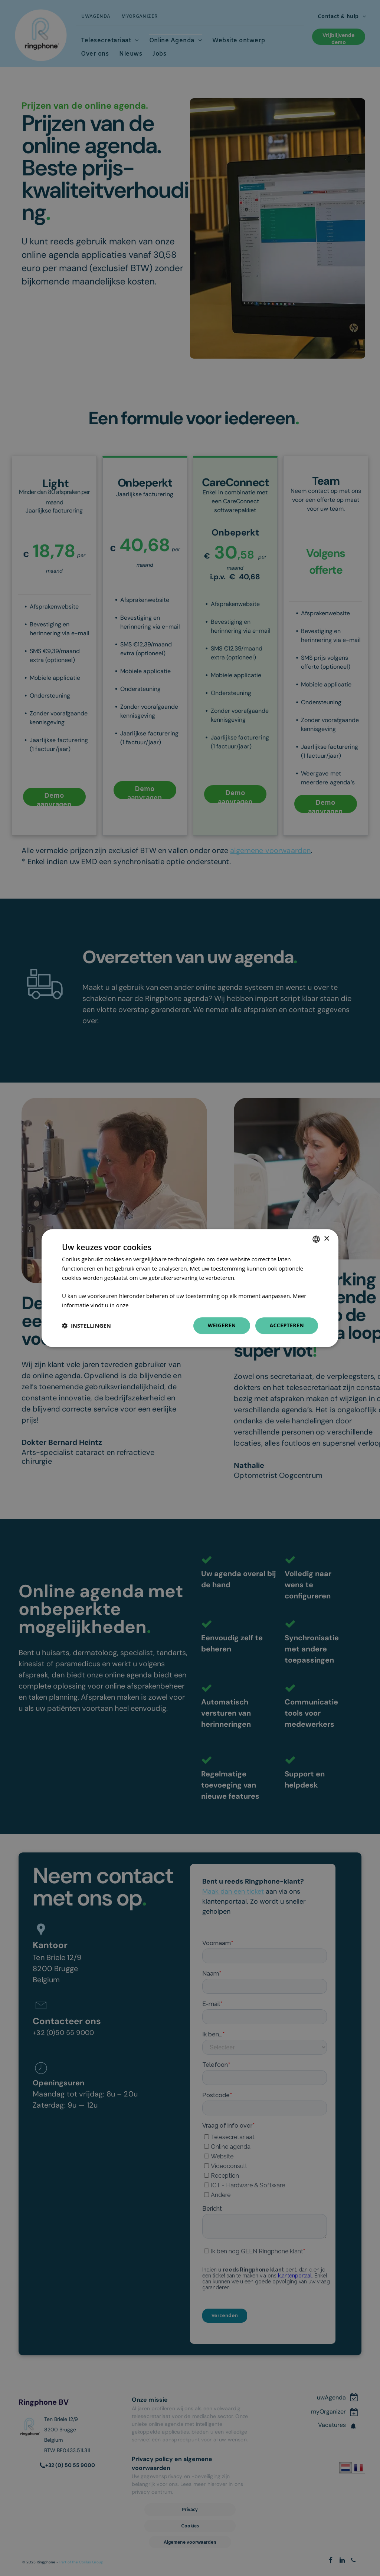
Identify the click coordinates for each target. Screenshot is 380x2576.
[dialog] (190, 1288)
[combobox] (316, 1239)
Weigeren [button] (222, 1325)
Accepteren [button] (286, 1325)
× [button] (326, 1239)
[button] (86, 1325)
